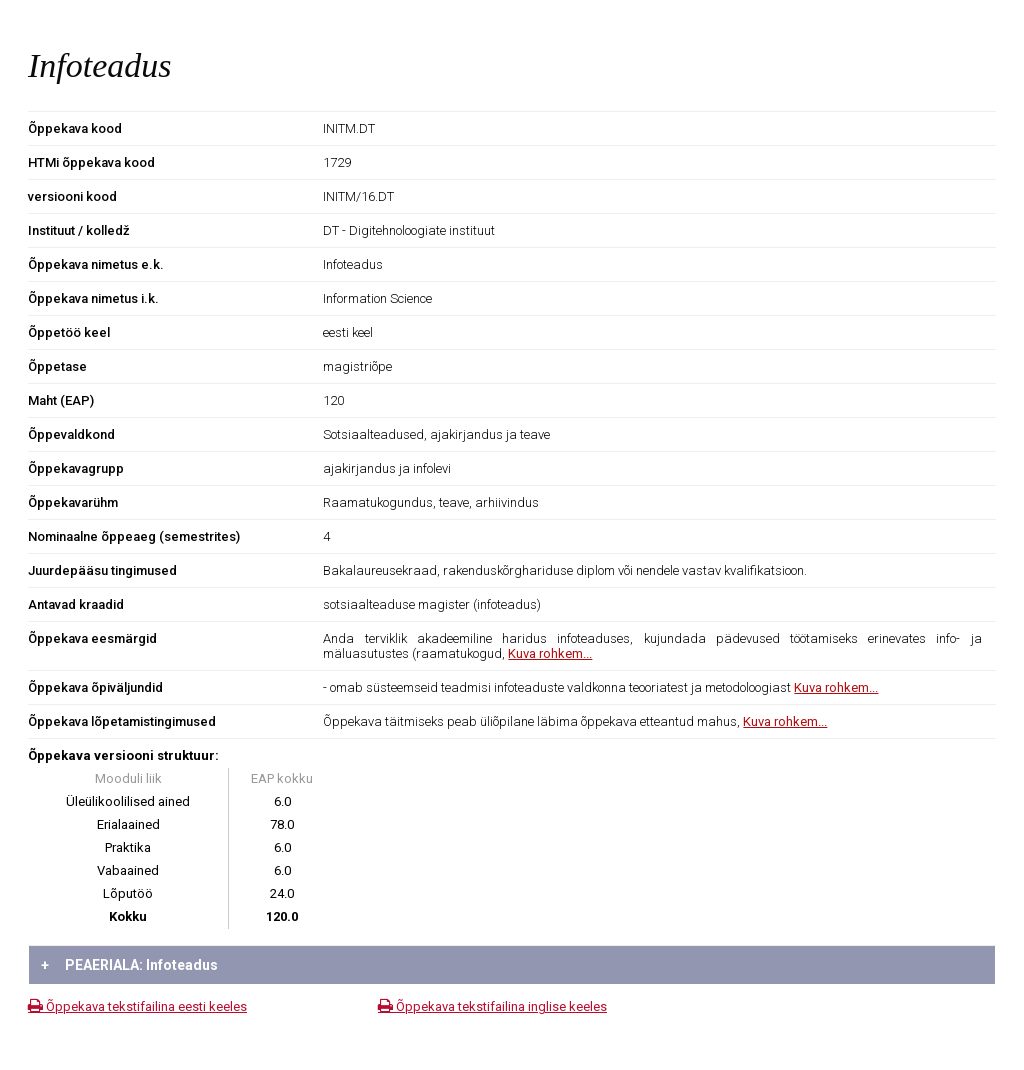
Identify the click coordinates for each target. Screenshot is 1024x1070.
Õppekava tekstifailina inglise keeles (492, 1006)
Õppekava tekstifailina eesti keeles (137, 1006)
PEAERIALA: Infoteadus (129, 965)
